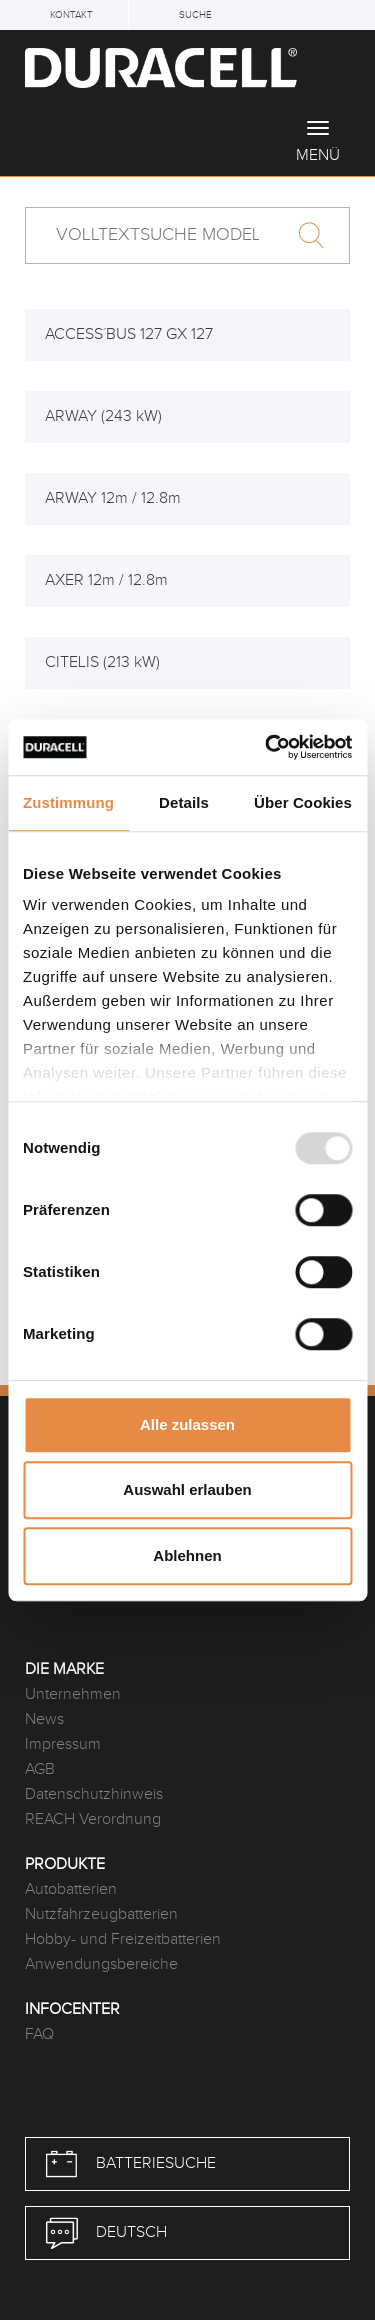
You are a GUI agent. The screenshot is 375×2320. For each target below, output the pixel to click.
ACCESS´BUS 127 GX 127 (129, 334)
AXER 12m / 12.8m (106, 580)
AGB (40, 1769)
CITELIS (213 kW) (102, 662)
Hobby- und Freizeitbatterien (123, 1939)
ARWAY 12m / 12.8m (113, 498)
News (44, 1719)
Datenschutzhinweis (94, 1794)
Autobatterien (71, 1889)
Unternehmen (73, 1694)
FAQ (39, 2034)
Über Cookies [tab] (303, 802)
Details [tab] (184, 802)
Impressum (63, 1744)
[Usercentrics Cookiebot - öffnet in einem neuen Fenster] (267, 747)
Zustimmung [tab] (68, 802)
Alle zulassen (187, 1424)
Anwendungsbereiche (101, 1964)
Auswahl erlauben (187, 1489)
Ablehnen (187, 1555)
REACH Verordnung (93, 1819)
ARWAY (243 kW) (103, 416)
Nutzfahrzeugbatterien (101, 1914)
